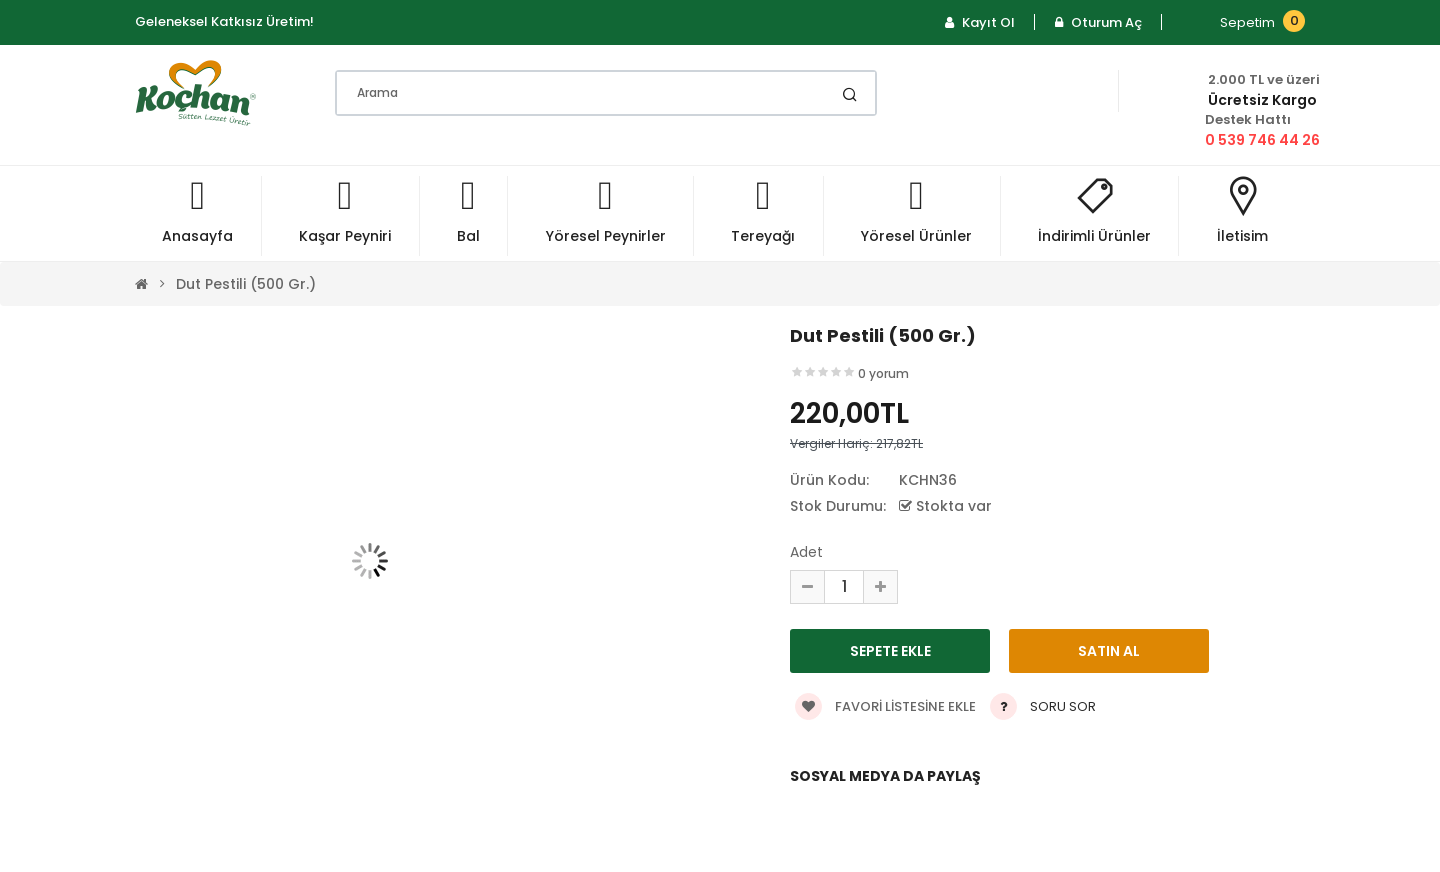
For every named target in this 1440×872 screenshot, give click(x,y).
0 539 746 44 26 (1262, 140)
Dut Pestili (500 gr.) (246, 284)
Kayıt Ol (980, 22)
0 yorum (883, 373)
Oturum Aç (1098, 22)
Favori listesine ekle (885, 706)
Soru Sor (1063, 706)
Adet (806, 552)
